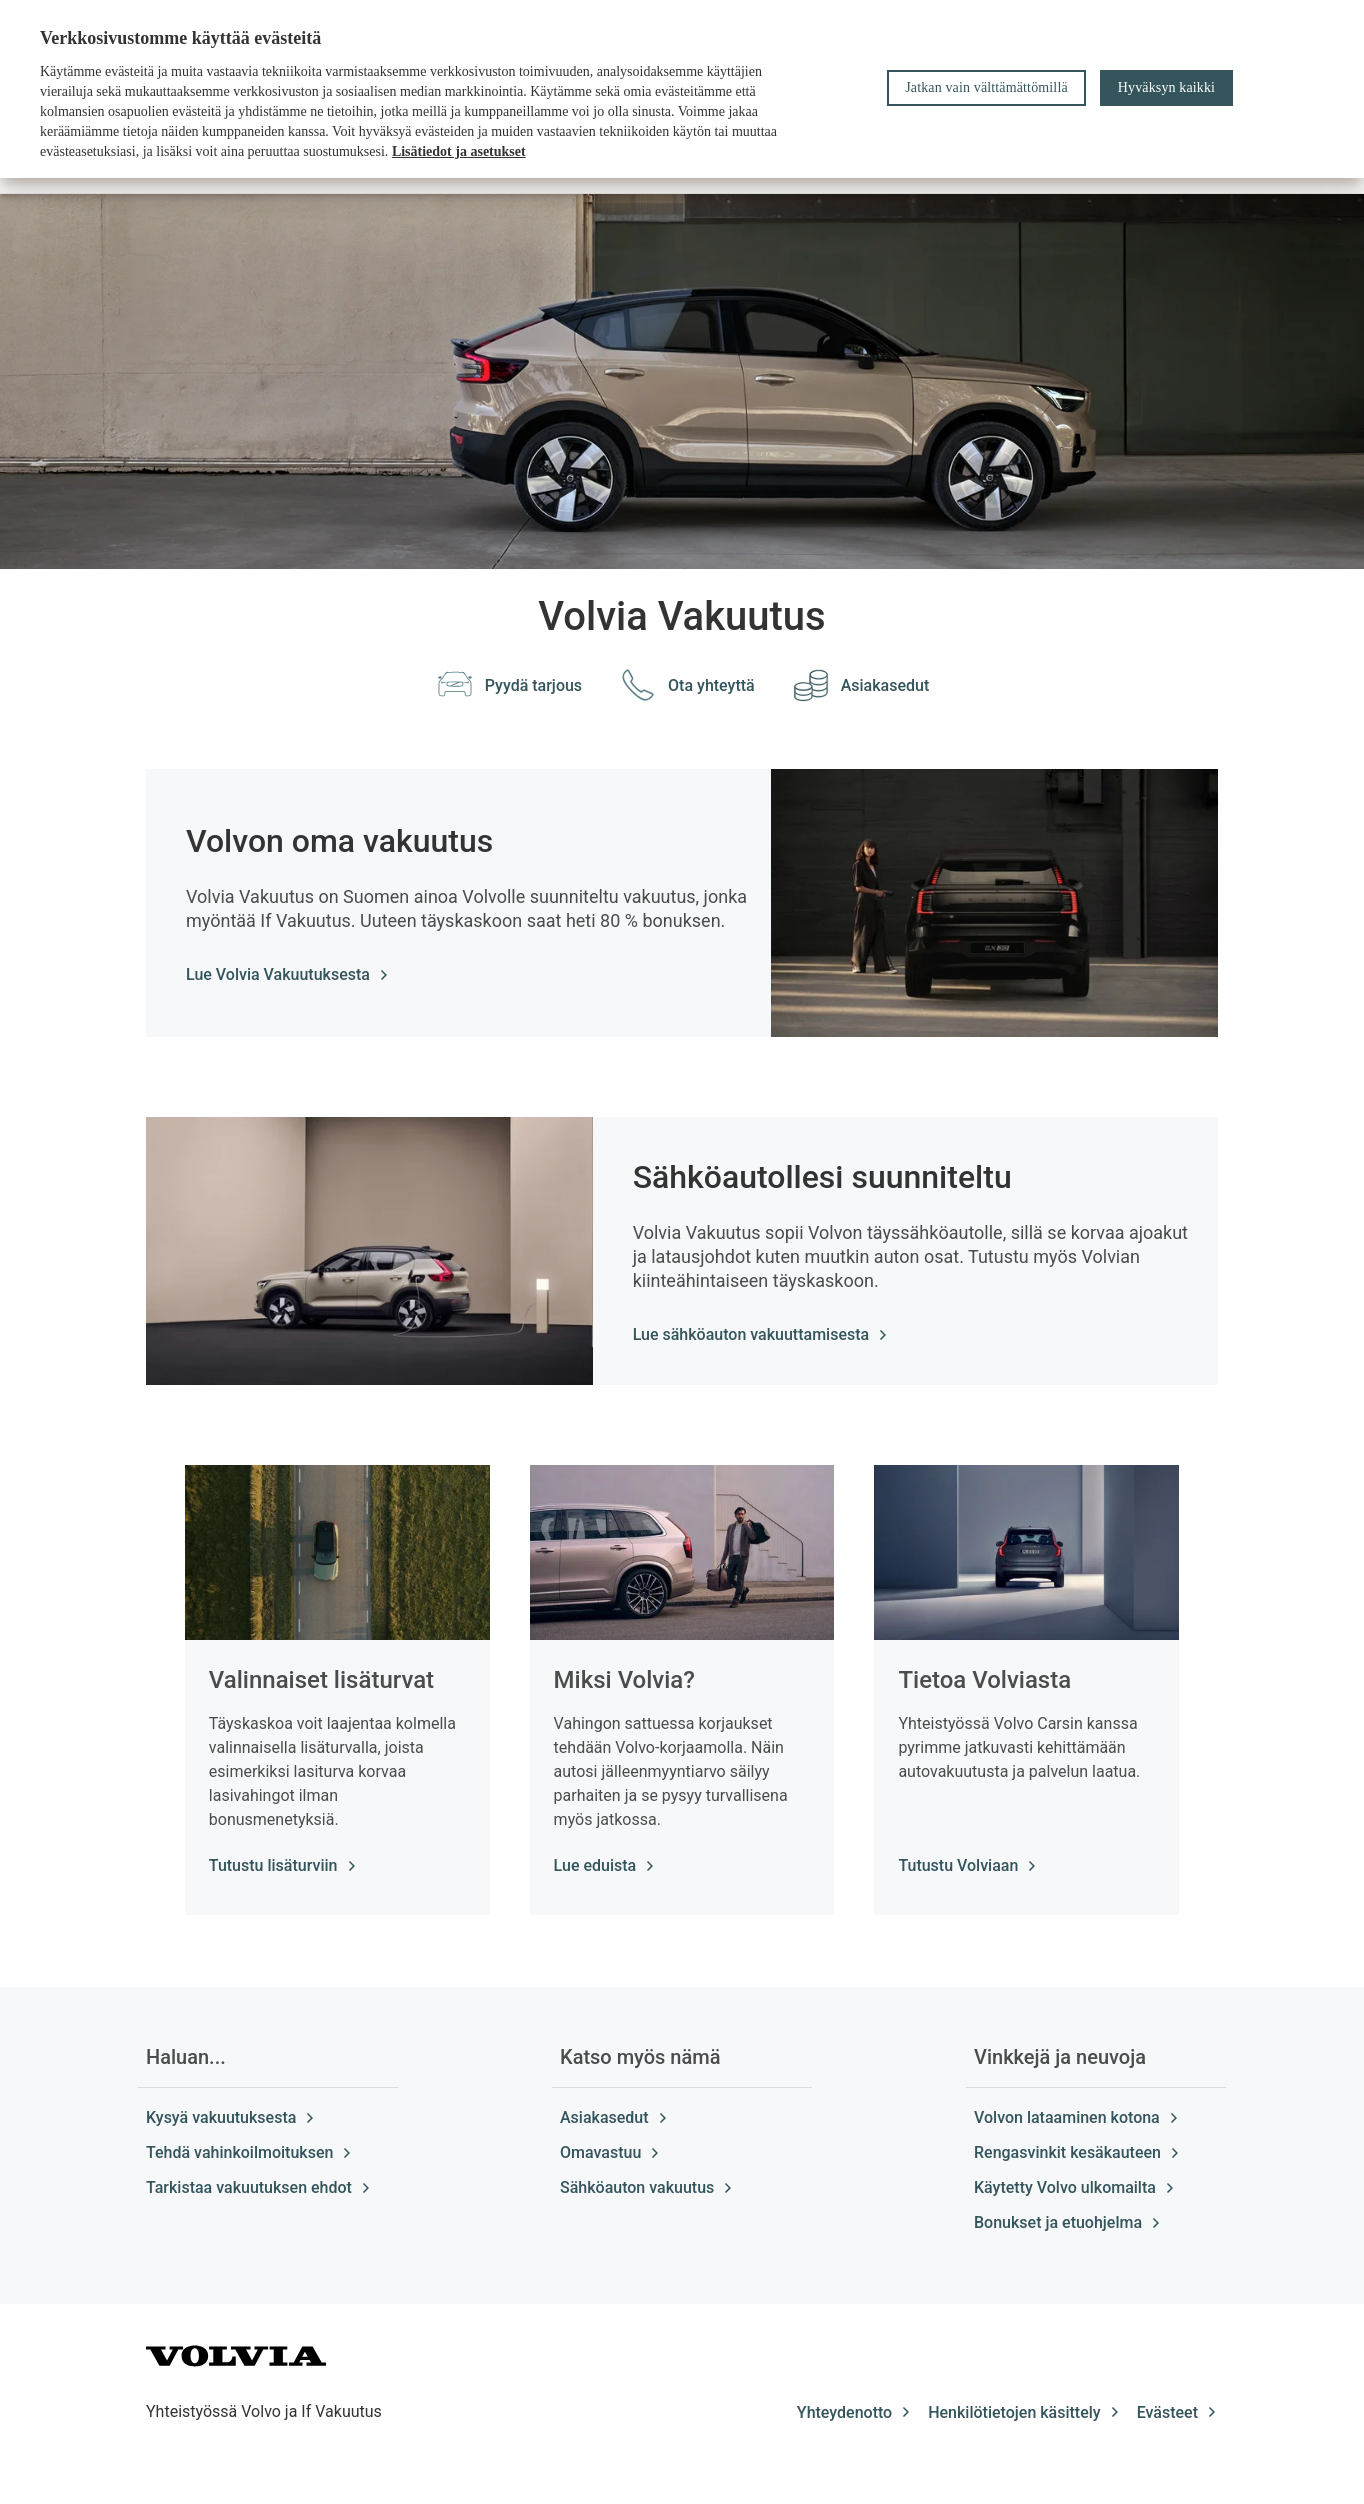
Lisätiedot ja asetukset (459, 151)
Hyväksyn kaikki (1166, 87)
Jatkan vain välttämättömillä (986, 87)
